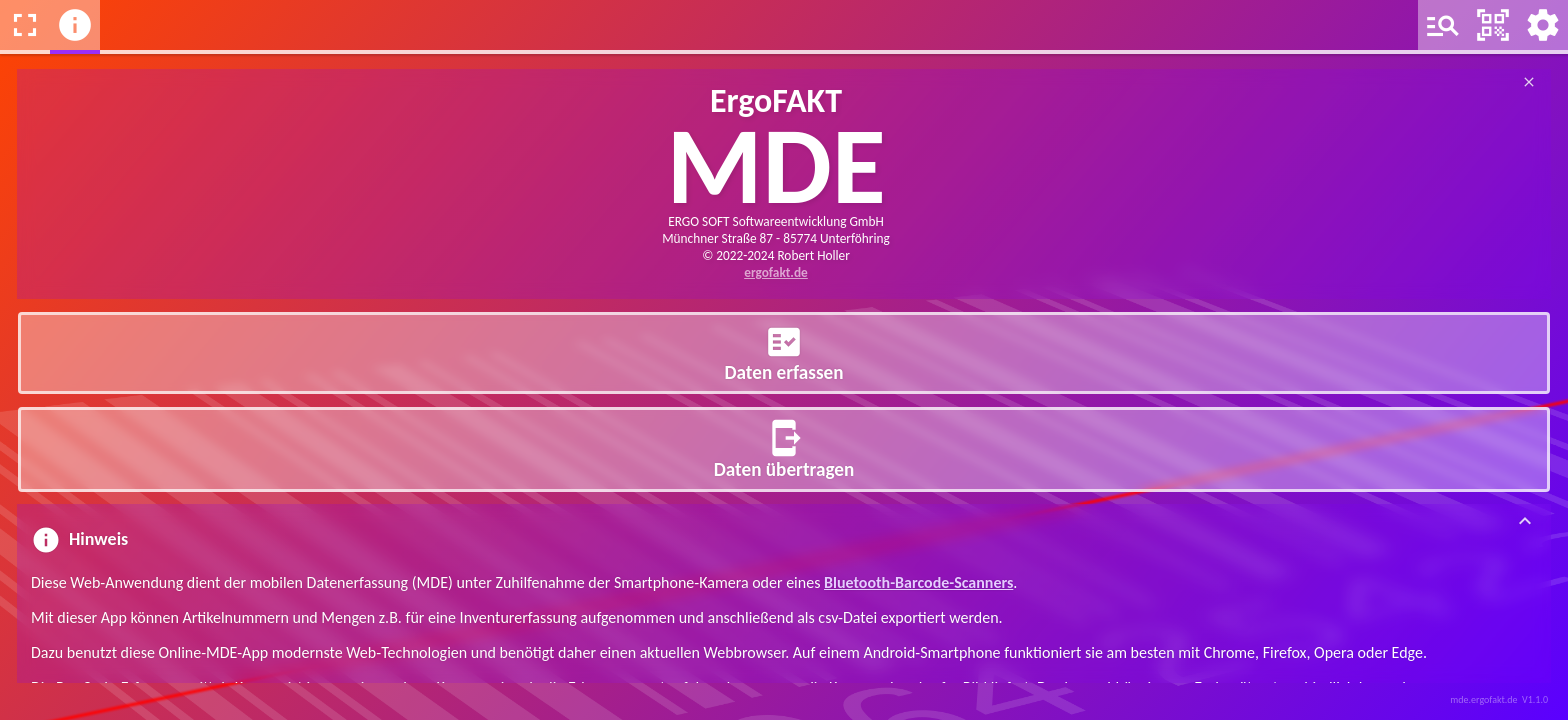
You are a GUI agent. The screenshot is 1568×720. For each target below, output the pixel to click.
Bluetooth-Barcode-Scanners (918, 582)
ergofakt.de (776, 272)
